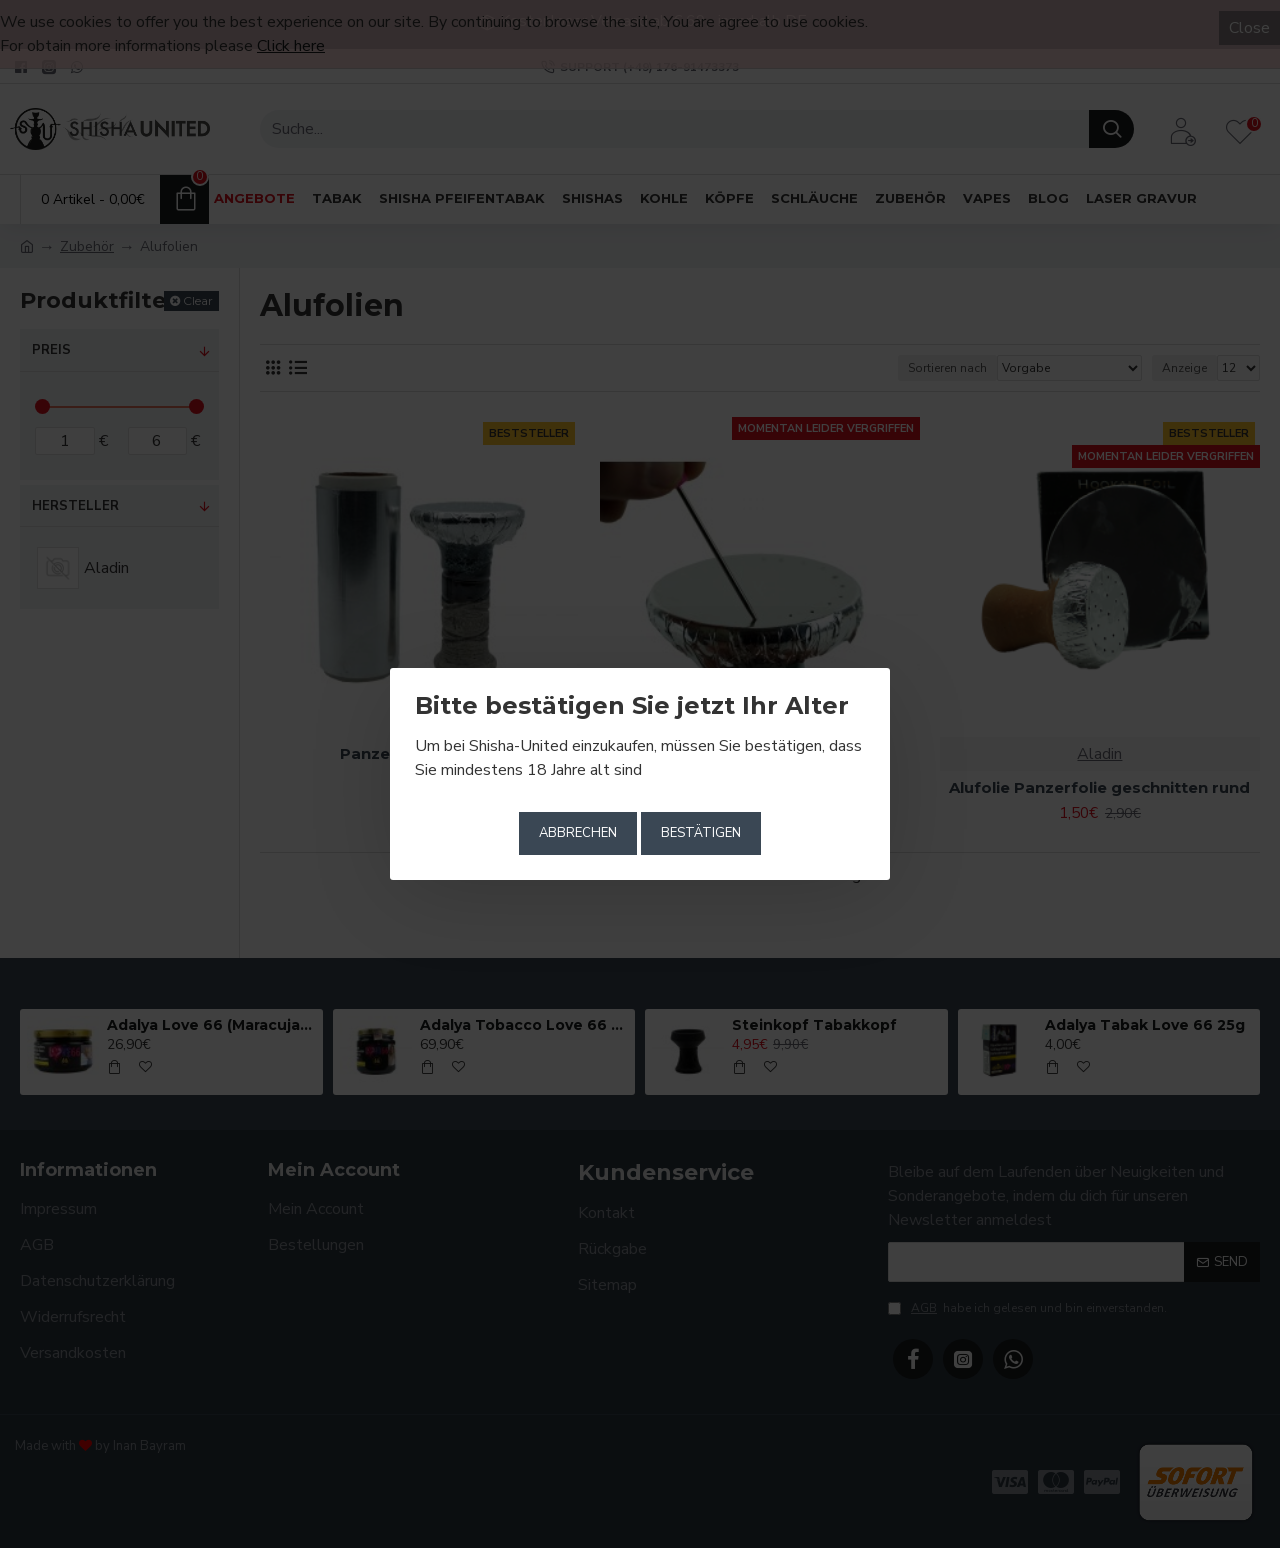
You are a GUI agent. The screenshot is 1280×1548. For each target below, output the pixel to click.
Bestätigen (701, 833)
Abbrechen (578, 833)
